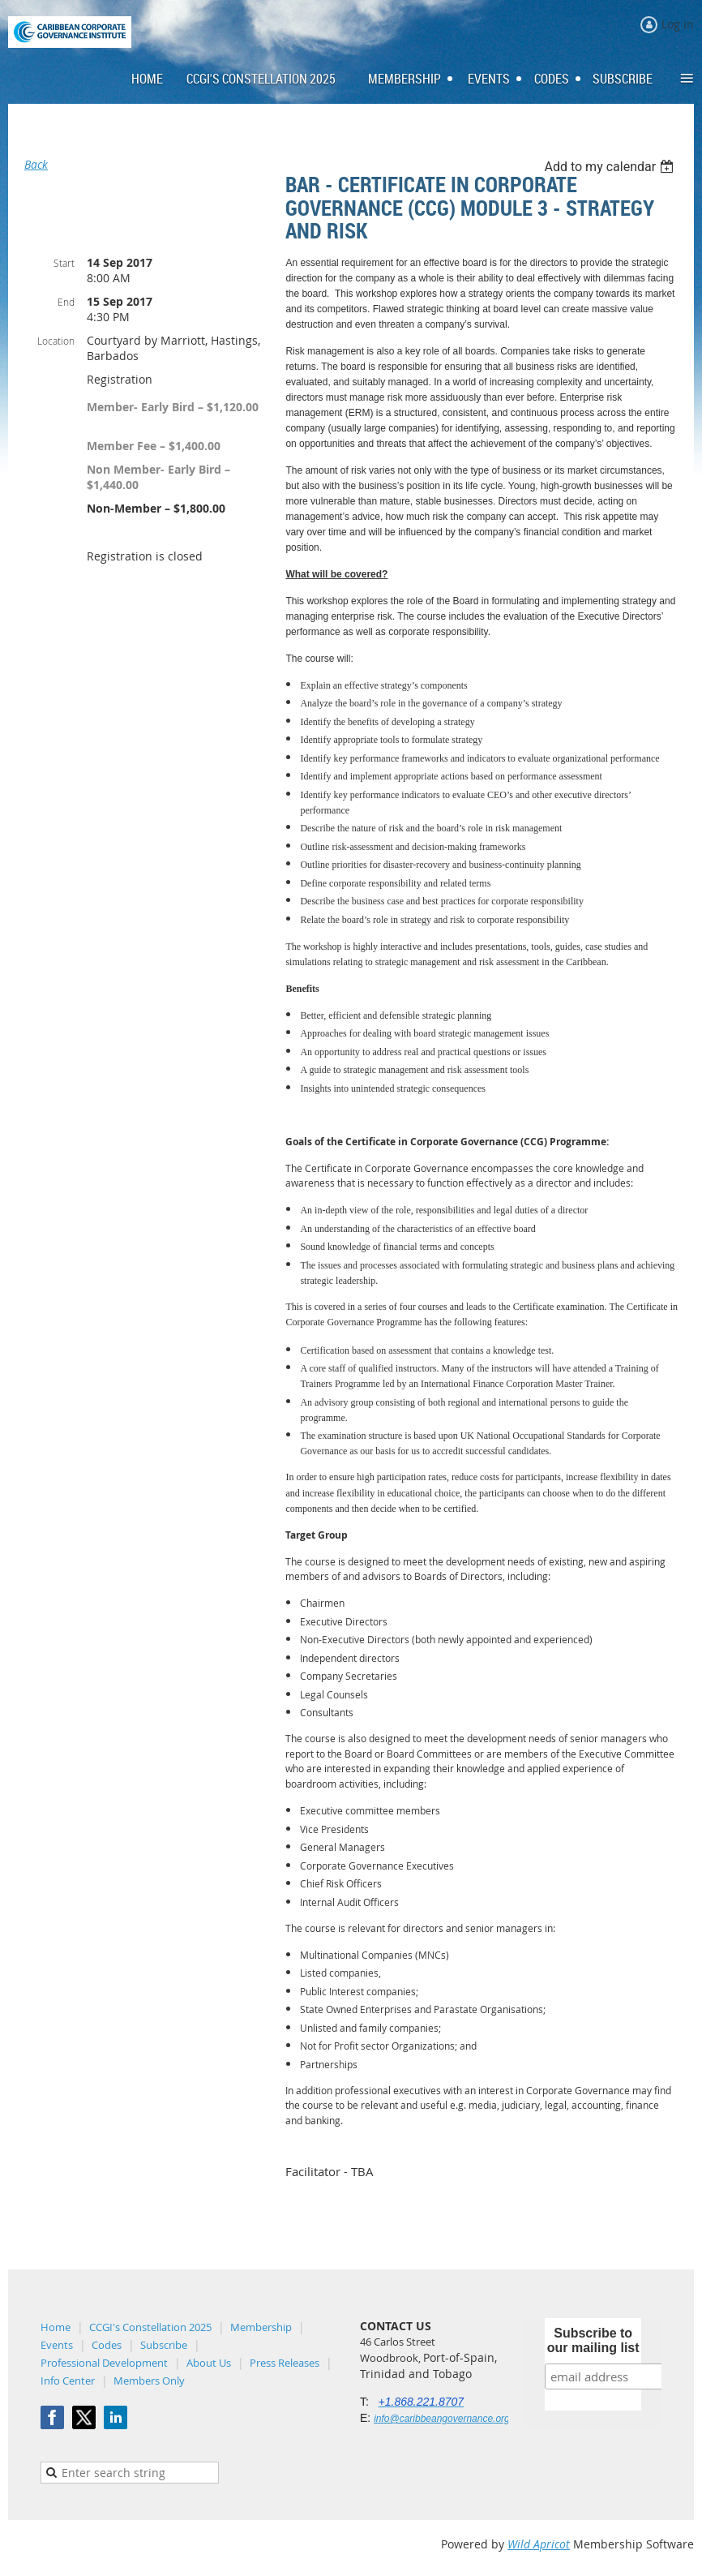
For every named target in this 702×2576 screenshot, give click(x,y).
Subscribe (163, 2345)
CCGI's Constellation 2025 (150, 2327)
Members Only (149, 2380)
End (66, 301)
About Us (208, 2362)
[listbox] (611, 167)
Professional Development (104, 2362)
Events (57, 2345)
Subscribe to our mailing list (593, 2340)
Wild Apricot (538, 2544)
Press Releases (284, 2362)
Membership (261, 2327)
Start (64, 262)
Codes (107, 2345)
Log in (677, 24)
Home (56, 2327)
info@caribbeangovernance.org (442, 2418)
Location (56, 340)
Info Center (68, 2380)
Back (36, 164)
